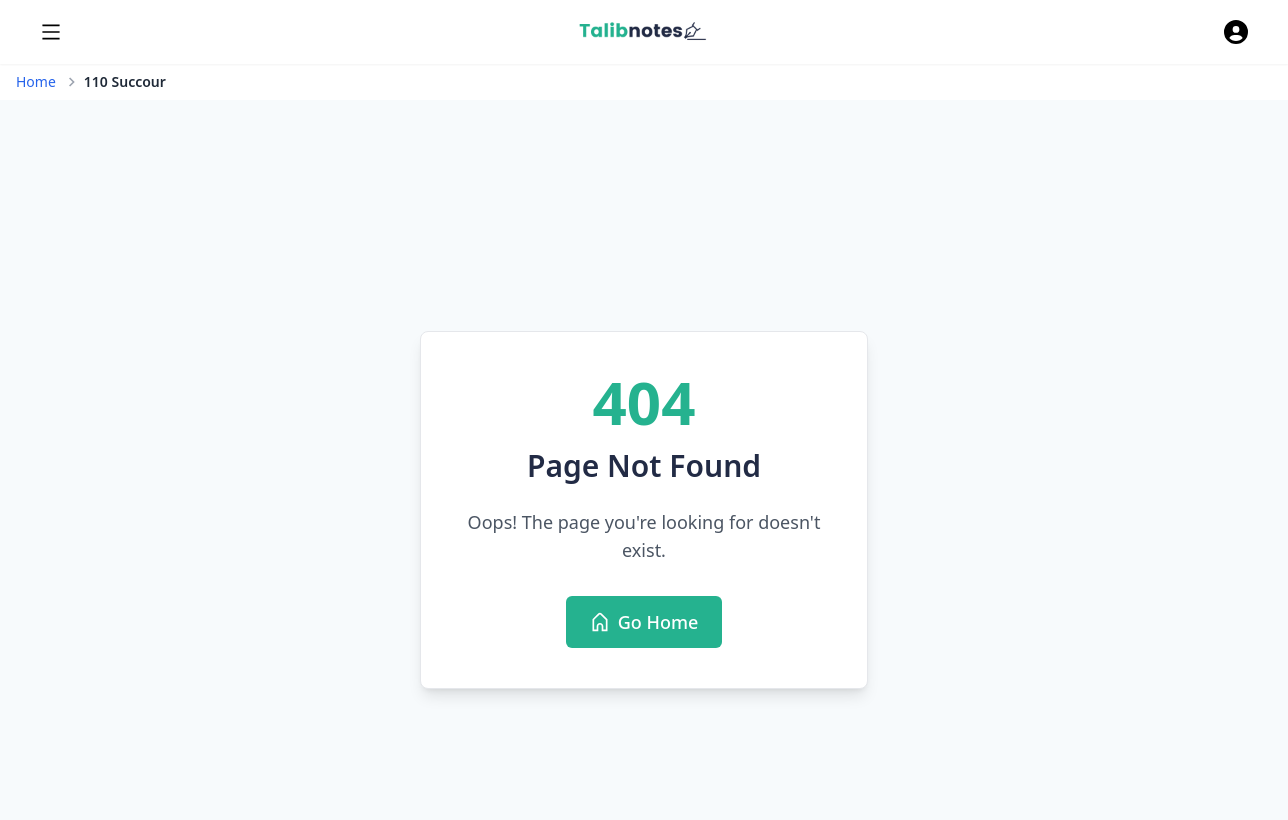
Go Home (656, 629)
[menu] (51, 32)
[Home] (643, 32)
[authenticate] (1236, 32)
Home (36, 81)
